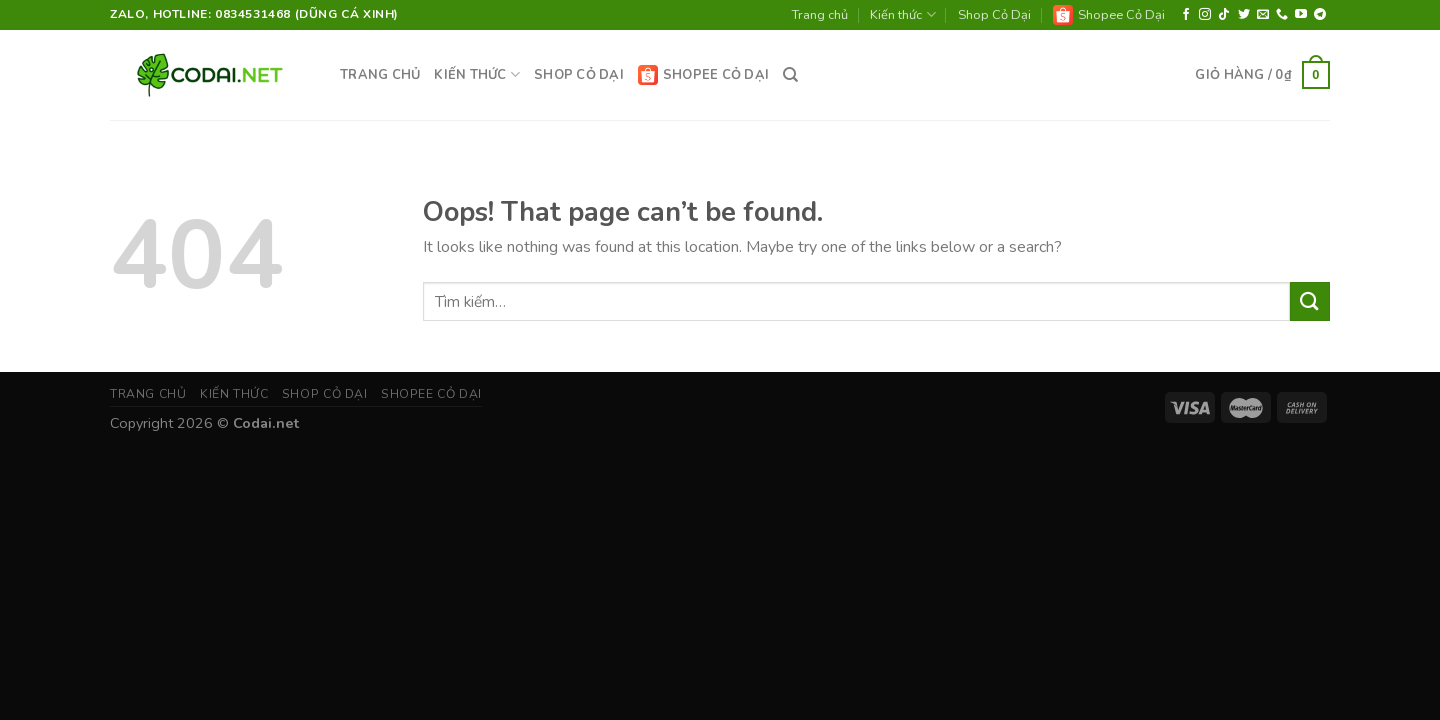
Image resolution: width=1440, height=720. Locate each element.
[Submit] (1310, 301)
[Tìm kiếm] (790, 75)
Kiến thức (902, 14)
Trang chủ (820, 15)
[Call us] (1282, 15)
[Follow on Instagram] (1205, 15)
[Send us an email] (1263, 15)
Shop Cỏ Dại (994, 15)
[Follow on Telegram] (1320, 15)
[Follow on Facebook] (1186, 15)
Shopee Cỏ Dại (1109, 15)
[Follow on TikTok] (1224, 15)
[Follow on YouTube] (1301, 15)
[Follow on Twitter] (1244, 15)
